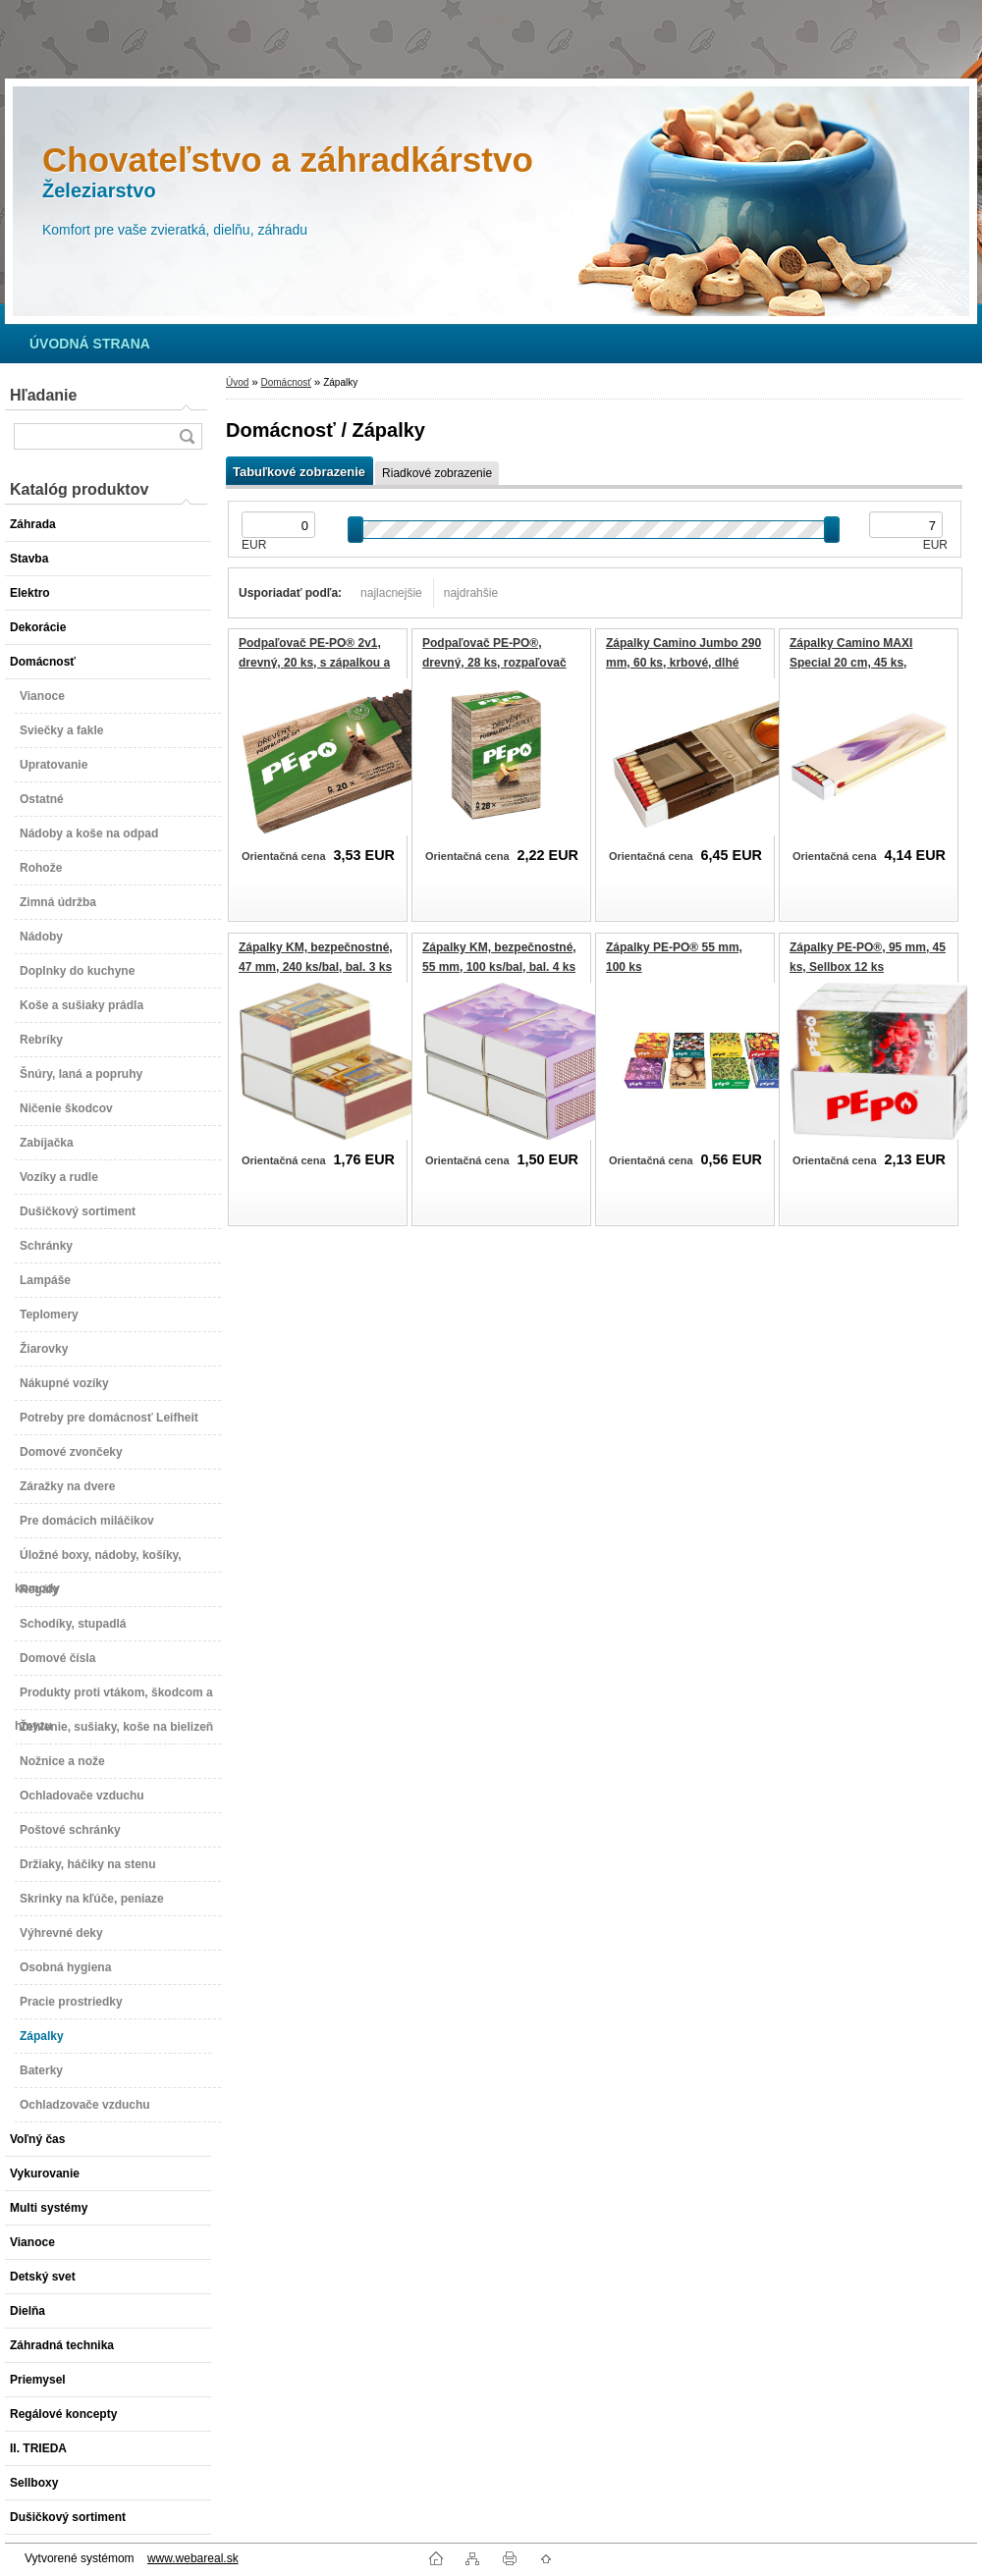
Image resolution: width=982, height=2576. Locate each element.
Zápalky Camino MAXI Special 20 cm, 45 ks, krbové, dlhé (851, 662)
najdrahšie (471, 593)
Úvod (237, 382)
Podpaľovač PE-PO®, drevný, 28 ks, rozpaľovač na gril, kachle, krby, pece (494, 662)
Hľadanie (43, 395)
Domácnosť (285, 382)
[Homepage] (90, 343)
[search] (186, 436)
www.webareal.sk (193, 2558)
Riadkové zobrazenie (437, 473)
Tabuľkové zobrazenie (299, 471)
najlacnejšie (391, 593)
